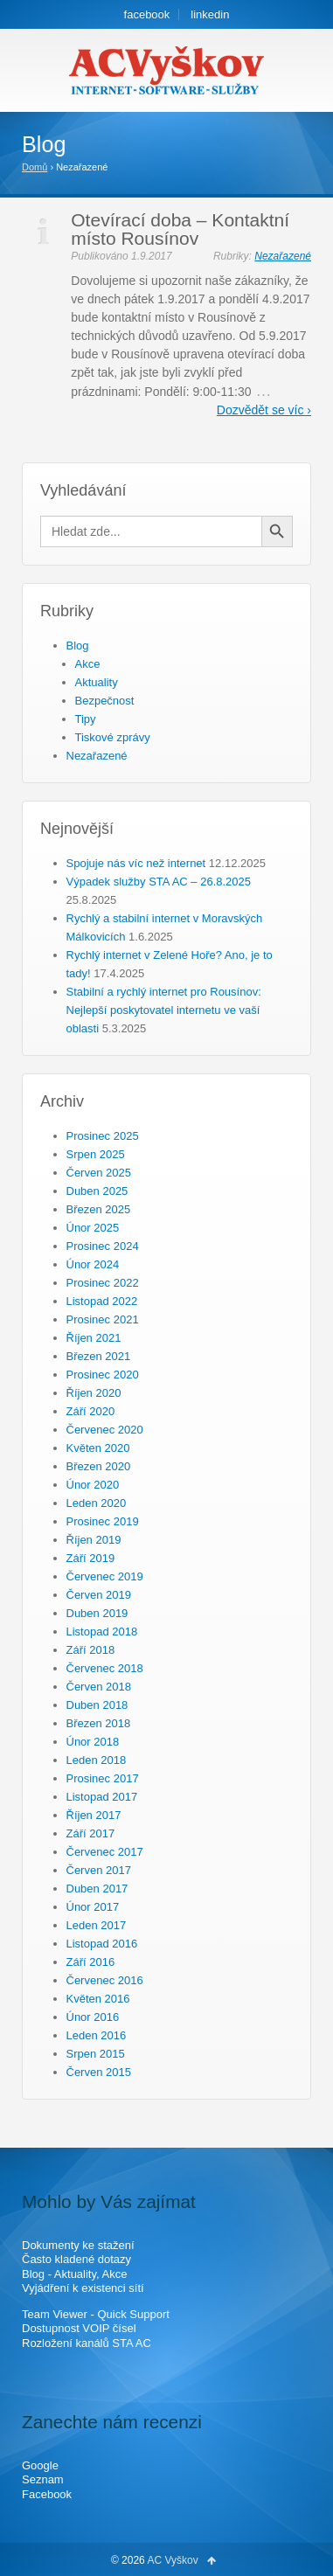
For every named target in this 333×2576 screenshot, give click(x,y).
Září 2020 (90, 1411)
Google (40, 2465)
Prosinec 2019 (102, 1521)
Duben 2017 (97, 1888)
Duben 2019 (97, 1613)
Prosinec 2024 (102, 1246)
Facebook (47, 2494)
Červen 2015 (98, 2072)
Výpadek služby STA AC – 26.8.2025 (159, 881)
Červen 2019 (98, 1594)
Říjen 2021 (93, 1337)
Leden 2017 (96, 1925)
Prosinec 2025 (102, 1135)
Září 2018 (90, 1649)
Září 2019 (90, 1558)
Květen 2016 (98, 1998)
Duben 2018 (97, 1705)
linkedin (210, 14)
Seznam (43, 2479)
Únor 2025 (93, 1227)
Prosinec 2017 (102, 1778)
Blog (77, 645)
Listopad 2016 (102, 1943)
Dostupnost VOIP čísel (79, 2328)
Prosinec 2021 (102, 1319)
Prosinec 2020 (102, 1374)
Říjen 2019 (93, 1539)
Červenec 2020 (104, 1429)
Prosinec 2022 (102, 1282)
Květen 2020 (98, 1448)
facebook (147, 14)
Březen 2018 (98, 1723)
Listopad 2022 (102, 1301)
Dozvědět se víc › (264, 410)
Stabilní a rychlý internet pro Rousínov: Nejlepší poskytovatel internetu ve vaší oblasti (163, 1010)
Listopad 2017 (102, 1796)
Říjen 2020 (93, 1392)
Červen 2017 (98, 1870)
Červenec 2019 (104, 1576)
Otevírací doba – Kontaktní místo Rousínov (180, 229)
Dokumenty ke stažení (78, 2245)
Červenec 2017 (104, 1851)
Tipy (85, 719)
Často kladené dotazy (76, 2259)
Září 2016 (90, 1961)
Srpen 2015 (95, 2053)
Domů (34, 167)
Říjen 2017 (93, 1815)
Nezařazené (282, 256)
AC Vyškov (173, 2560)
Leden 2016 (96, 2035)
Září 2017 (90, 1833)
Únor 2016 (93, 2017)
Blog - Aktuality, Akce (74, 2274)
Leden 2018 (96, 1760)
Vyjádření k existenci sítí (83, 2288)
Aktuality (96, 682)
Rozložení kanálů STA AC (86, 2343)
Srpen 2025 (95, 1154)
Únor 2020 (93, 1484)
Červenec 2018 (104, 1668)
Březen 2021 (98, 1356)
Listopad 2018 (102, 1631)
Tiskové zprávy (112, 737)
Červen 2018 (98, 1686)
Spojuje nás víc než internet (136, 863)
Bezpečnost (105, 700)
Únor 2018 (93, 1741)
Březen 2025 (98, 1209)
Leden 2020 (96, 1503)
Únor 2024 (93, 1264)
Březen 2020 (98, 1466)
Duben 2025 (97, 1191)
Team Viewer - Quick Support (96, 2314)
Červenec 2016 (104, 1980)
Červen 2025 (98, 1172)
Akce (88, 663)
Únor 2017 (93, 1906)
